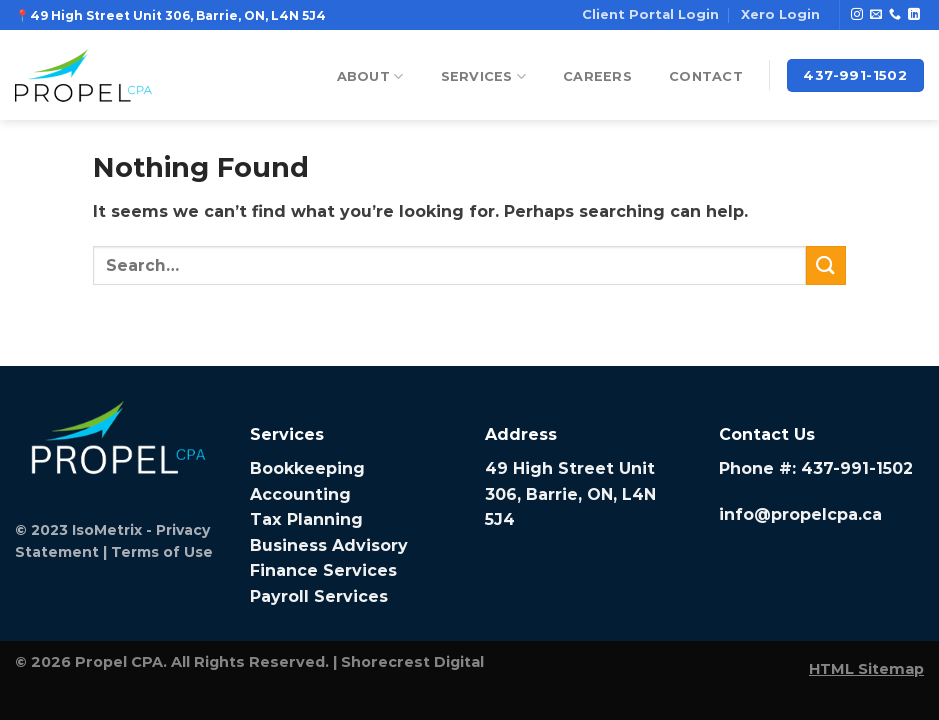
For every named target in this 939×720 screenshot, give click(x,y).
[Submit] (826, 265)
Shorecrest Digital (412, 662)
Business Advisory (329, 545)
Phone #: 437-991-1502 (816, 468)
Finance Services (323, 570)
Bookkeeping (307, 468)
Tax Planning (306, 519)
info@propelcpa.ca (800, 514)
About (370, 76)
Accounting (300, 494)
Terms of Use (162, 552)
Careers (597, 76)
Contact (706, 76)
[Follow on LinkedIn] (914, 15)
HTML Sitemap (866, 669)
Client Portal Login (650, 14)
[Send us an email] (876, 15)
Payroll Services (319, 596)
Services (484, 76)
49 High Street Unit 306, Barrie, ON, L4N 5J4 (570, 494)
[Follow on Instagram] (857, 15)
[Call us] (895, 15)
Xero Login (780, 14)
